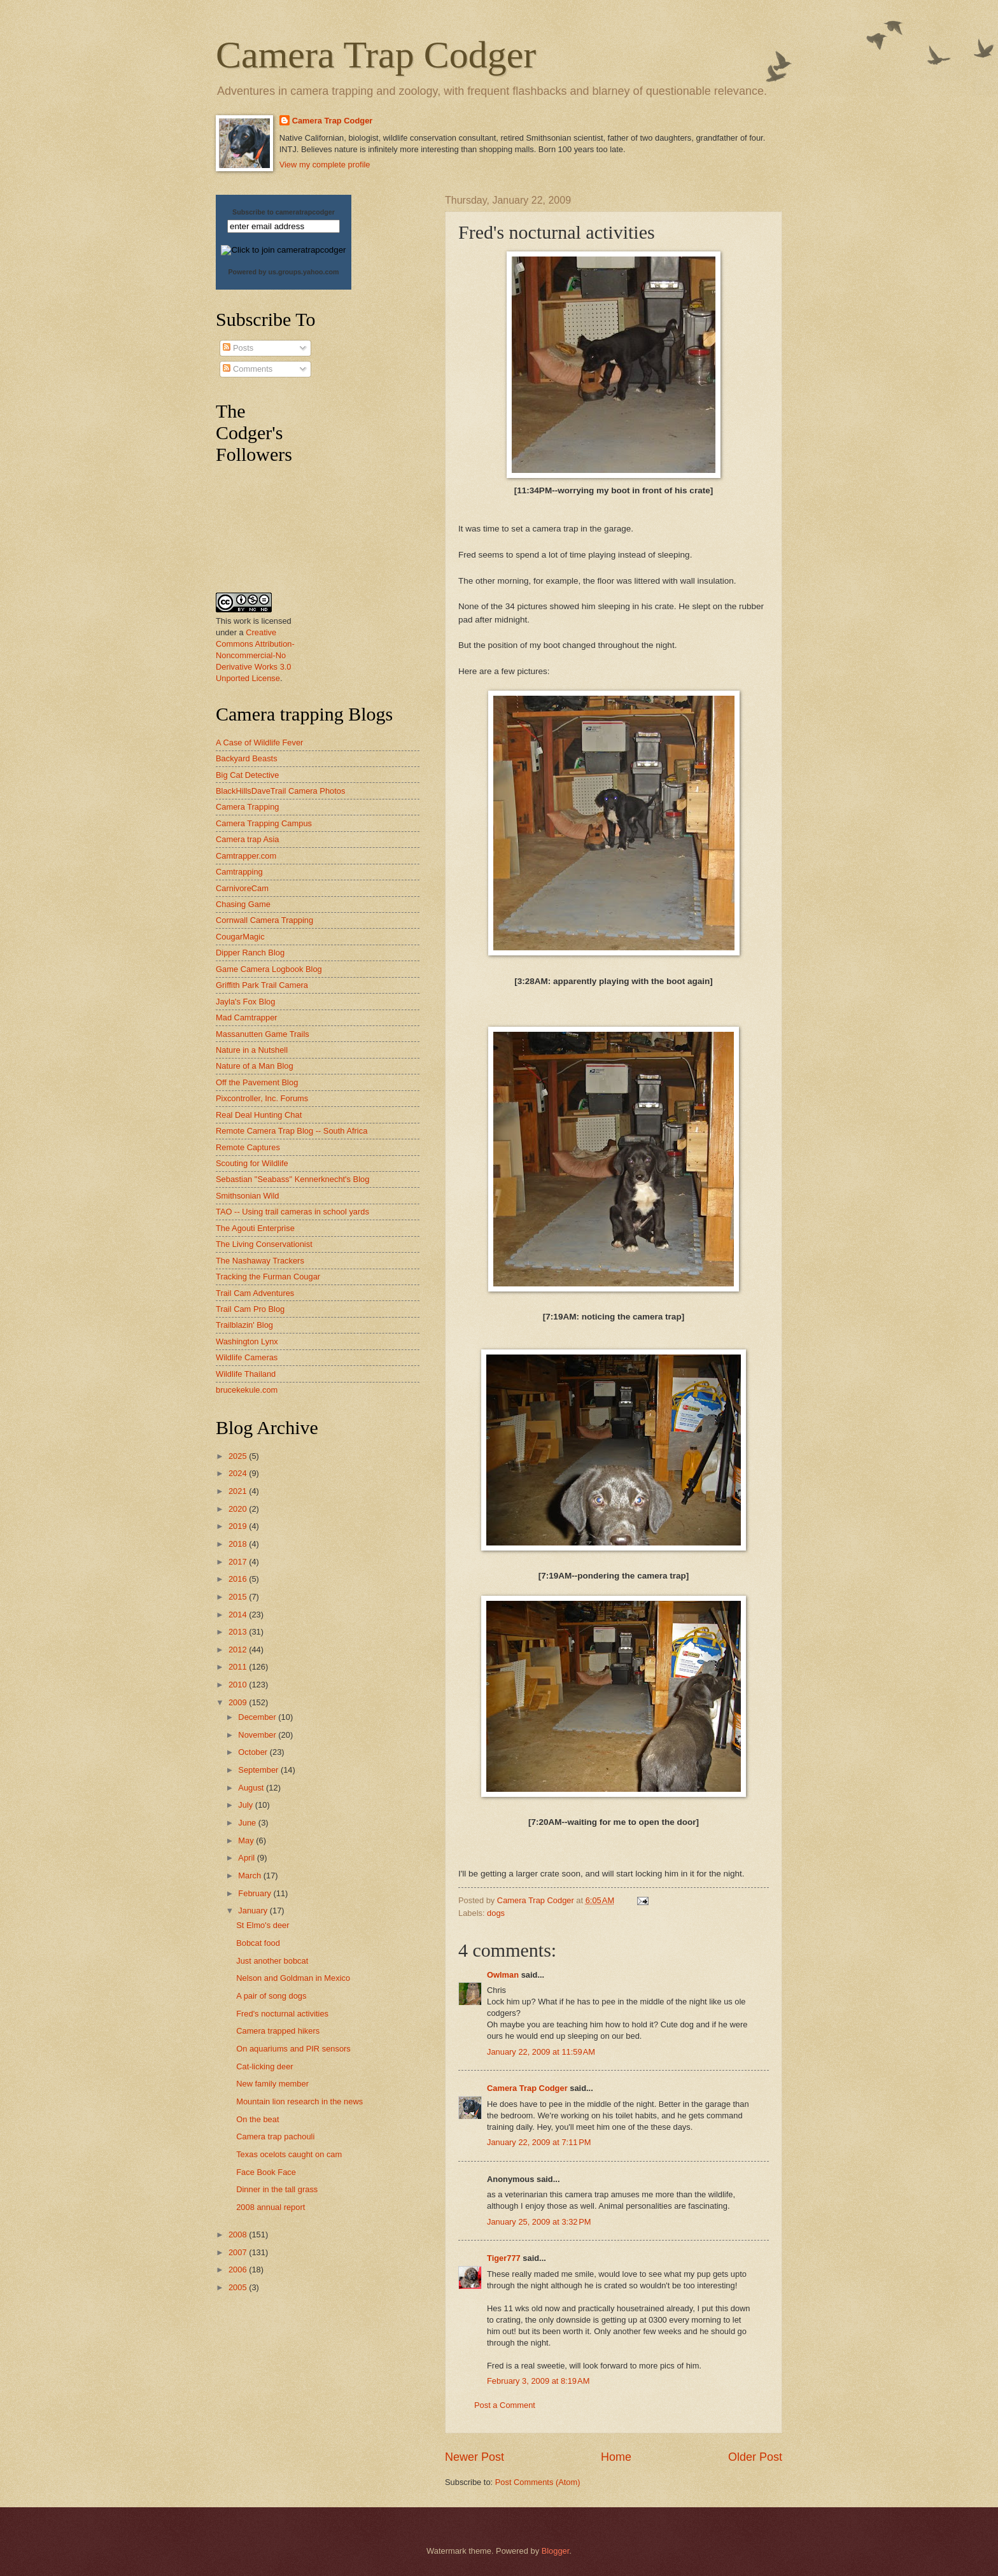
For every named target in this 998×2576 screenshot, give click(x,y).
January (253, 1910)
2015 (238, 1596)
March (250, 1875)
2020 (238, 1509)
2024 (238, 1473)
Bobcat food (258, 1943)
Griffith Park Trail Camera (262, 985)
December (258, 1717)
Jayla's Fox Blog (245, 1001)
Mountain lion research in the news (299, 2101)
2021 (238, 1491)
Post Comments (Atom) (537, 2482)
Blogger (556, 2551)
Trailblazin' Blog (244, 1325)
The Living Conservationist (264, 1244)
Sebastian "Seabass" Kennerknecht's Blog (292, 1179)
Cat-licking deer (264, 2066)
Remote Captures (248, 1147)
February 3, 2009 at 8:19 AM (538, 2381)
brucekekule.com (247, 1390)
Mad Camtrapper (247, 1017)
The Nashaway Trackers (260, 1260)
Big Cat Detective (247, 775)
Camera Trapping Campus (264, 823)
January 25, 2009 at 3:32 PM (539, 2222)
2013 (238, 1631)
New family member (272, 2083)
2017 (238, 1561)
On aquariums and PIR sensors (293, 2048)
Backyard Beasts (247, 758)
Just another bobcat (272, 1961)
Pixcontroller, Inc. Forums (262, 1098)
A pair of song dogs (271, 1996)
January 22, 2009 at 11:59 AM (541, 2052)
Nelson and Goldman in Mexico (293, 1978)
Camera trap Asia (247, 839)
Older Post (755, 2457)
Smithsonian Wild (247, 1195)
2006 (238, 2269)
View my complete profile (324, 164)
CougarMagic (240, 936)
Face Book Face (266, 2172)
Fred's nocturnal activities (282, 2013)
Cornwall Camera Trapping (264, 920)
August (252, 1787)
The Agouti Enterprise (255, 1228)
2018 (238, 1544)
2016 (238, 1579)
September (259, 1770)
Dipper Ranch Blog (250, 952)
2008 (238, 2234)
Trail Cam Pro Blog (250, 1309)
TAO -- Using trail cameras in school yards (292, 1211)
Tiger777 (504, 2258)
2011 (238, 1667)
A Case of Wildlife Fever (259, 742)
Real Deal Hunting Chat (259, 1115)
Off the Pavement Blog (257, 1082)
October (253, 1752)
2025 (238, 1456)
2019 (238, 1526)
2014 (238, 1614)
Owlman (503, 1975)
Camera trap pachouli (275, 2136)
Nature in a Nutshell (252, 1050)
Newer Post (474, 2457)
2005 (238, 2287)
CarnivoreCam (242, 888)
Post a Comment (504, 2405)
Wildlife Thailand (246, 1374)
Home (616, 2457)
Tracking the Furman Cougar (268, 1276)
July (246, 1805)
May (247, 1840)
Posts (238, 348)
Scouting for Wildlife (252, 1163)
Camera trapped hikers (278, 2031)
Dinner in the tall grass (277, 2189)
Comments (247, 369)
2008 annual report (270, 2207)
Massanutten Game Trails (262, 1034)
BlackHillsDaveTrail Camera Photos (280, 791)
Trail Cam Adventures (255, 1293)
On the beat (257, 2119)
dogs (496, 1913)
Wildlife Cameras (247, 1357)
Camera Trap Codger (376, 55)
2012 (238, 1649)
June (248, 1822)
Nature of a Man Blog (254, 1066)
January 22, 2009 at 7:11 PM (539, 2142)
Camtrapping (239, 871)
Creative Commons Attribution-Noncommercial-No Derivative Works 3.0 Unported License (255, 655)
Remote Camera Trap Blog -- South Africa (291, 1131)
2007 (238, 2252)
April (247, 1857)
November (258, 1735)
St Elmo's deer (262, 1925)
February (255, 1893)
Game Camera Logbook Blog (269, 969)
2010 (238, 1684)
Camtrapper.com (246, 856)
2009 (238, 1702)
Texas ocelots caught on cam (289, 2154)
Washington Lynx (247, 1341)
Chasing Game (243, 904)
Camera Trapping (247, 807)
